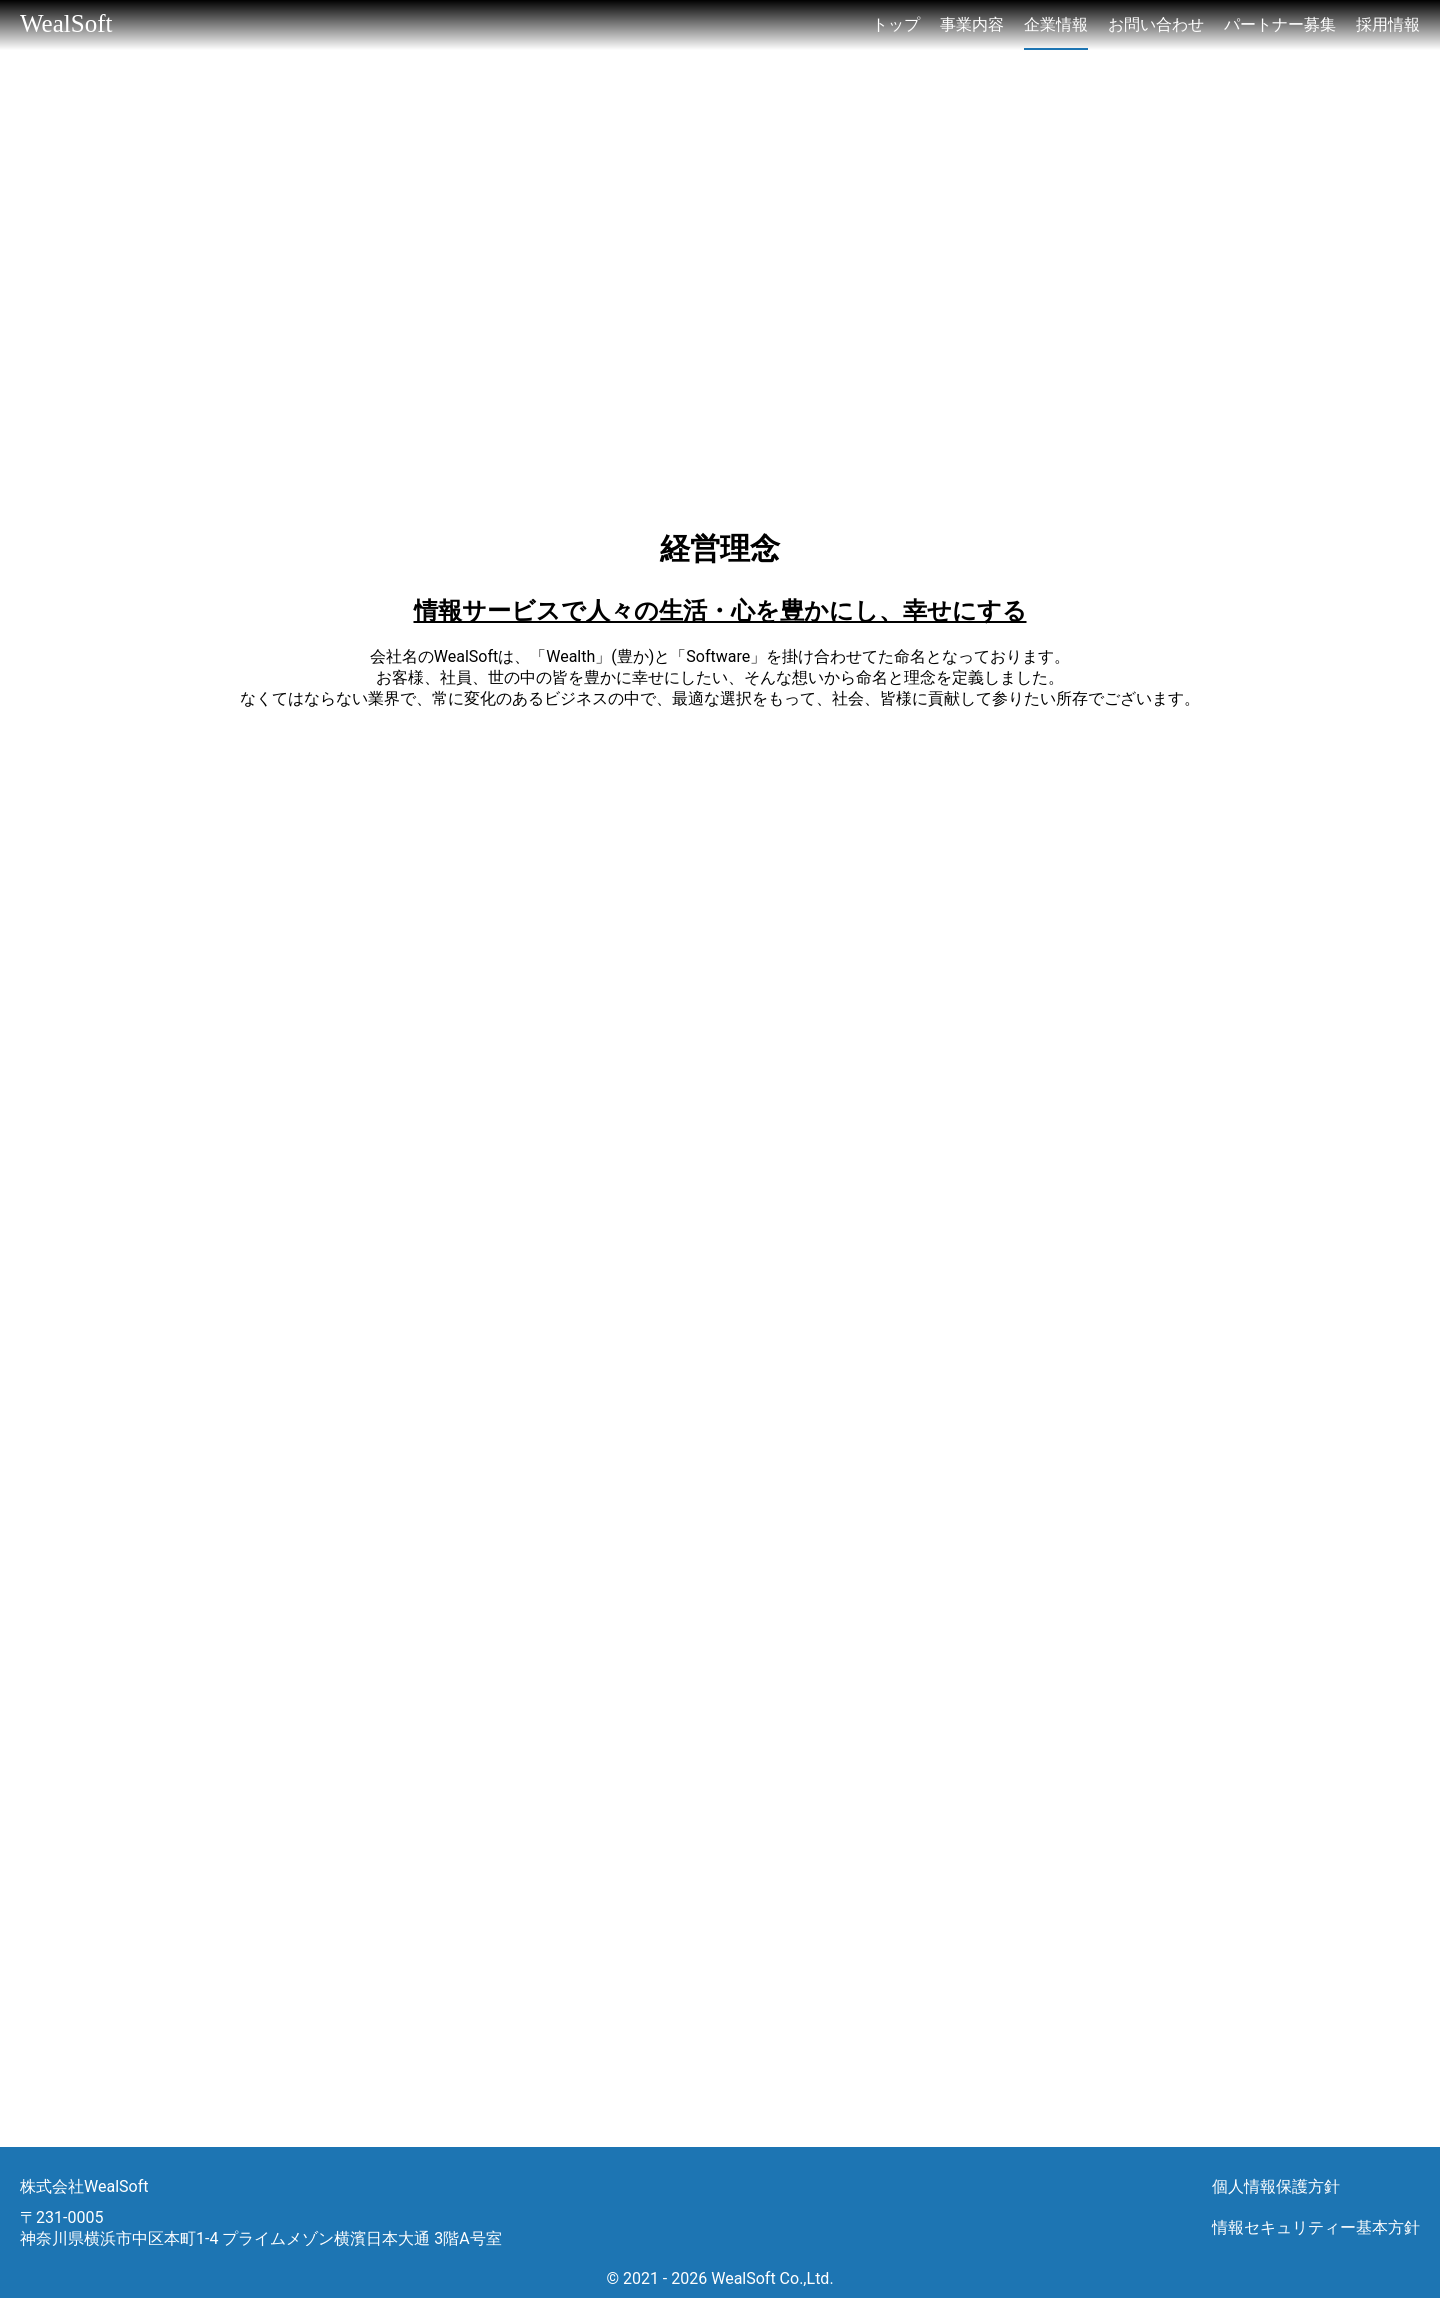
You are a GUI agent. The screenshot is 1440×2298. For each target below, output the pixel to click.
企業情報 (1056, 24)
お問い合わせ (1156, 24)
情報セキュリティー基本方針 (1316, 2227)
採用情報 (1388, 24)
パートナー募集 (1280, 24)
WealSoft (66, 23)
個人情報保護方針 (1276, 2186)
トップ (896, 24)
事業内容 (972, 24)
